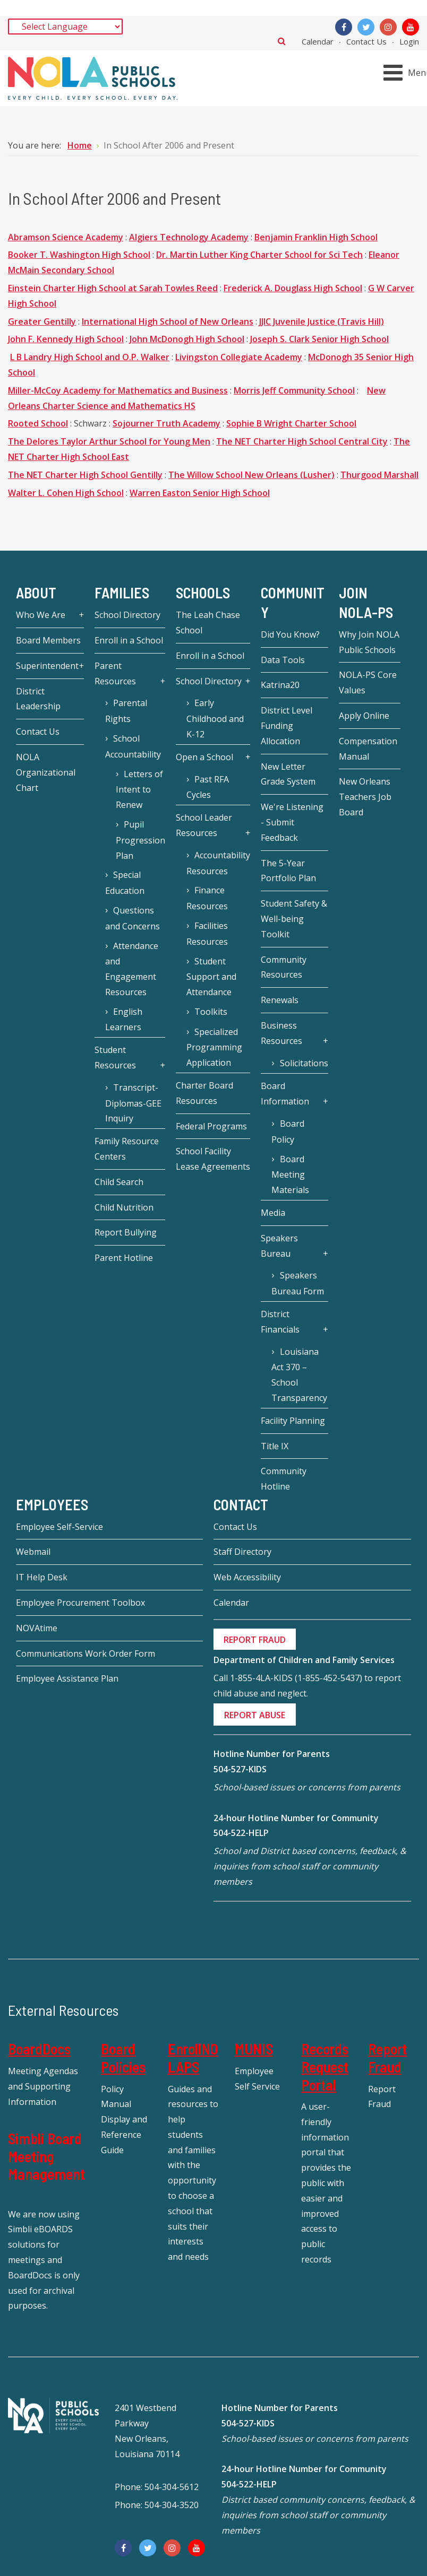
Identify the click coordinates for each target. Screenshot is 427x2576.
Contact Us (366, 41)
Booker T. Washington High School (79, 254)
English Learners (123, 1019)
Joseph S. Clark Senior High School (319, 339)
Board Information (285, 1093)
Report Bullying (126, 1232)
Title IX (274, 1446)
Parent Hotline (124, 1258)
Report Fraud (387, 2058)
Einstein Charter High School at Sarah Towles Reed (113, 288)
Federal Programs (211, 1126)
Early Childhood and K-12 (215, 718)
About (36, 593)
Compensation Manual (368, 748)
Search (282, 41)
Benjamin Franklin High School (316, 237)
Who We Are (40, 615)
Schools (203, 593)
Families (122, 593)
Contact (241, 1504)
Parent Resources (115, 673)
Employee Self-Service (59, 1527)
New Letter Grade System (288, 774)
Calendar (318, 41)
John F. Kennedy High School (66, 339)
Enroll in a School (129, 640)
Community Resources (283, 967)
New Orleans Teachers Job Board (365, 797)
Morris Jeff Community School (294, 390)
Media (273, 1213)
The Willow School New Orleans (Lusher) (251, 475)
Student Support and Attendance (211, 976)
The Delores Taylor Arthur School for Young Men (109, 441)
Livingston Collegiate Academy (238, 357)
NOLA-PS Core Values (368, 682)
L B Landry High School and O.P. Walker (89, 357)
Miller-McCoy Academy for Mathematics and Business (118, 390)
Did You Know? (290, 634)
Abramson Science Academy (65, 237)
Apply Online (364, 715)
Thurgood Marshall (379, 475)
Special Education (124, 883)
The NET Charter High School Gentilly (85, 475)
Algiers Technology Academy (189, 237)
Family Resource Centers (127, 1148)
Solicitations (304, 1063)
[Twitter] (365, 27)
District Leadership (38, 698)
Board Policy (287, 1131)
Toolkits (210, 1011)
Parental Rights (126, 711)
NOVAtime (36, 1628)
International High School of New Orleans (167, 321)
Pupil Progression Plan (140, 840)
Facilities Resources (207, 933)
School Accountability (133, 746)
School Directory (127, 615)
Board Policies (123, 2058)
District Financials (280, 1321)
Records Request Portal (324, 2066)
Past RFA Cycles (207, 787)
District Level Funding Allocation (286, 725)
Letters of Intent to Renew (139, 789)
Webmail (33, 1551)
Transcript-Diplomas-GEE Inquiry (133, 1103)
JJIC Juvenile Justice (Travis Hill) (321, 321)
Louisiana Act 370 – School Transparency (299, 1375)
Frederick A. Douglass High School (293, 288)
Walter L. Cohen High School (66, 493)
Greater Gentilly (42, 321)
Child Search (119, 1182)
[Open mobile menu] (407, 73)
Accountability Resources (218, 863)
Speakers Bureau (279, 1245)
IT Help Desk (41, 1577)
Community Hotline (283, 1478)
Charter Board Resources (204, 1093)
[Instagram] (388, 27)
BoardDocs (39, 2049)
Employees (52, 1504)
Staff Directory (242, 1551)
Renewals (279, 1000)
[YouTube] (410, 27)
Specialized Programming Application (214, 1047)
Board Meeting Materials (290, 1174)
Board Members (48, 640)
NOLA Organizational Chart (45, 772)
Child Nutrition (124, 1207)
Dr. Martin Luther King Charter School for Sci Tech (259, 254)
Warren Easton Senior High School (200, 493)
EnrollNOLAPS (193, 2058)
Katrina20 (280, 685)
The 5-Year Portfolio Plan (288, 870)
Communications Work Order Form (85, 1653)
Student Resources (115, 1057)
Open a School (204, 757)
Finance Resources (207, 898)
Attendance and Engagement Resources (131, 969)
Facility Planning (293, 1420)
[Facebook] (343, 27)
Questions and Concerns (132, 918)
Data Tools (283, 660)
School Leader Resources (204, 825)
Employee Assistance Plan (67, 1678)
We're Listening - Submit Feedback (292, 822)
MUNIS (254, 2049)
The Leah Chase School (208, 622)
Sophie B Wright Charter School (291, 423)
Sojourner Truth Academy (166, 423)
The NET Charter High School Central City (302, 441)
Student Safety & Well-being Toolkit (294, 919)
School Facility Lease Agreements (213, 1158)
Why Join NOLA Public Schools (369, 642)
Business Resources (281, 1033)
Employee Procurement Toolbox (80, 1602)
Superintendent (47, 666)
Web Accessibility (247, 1577)
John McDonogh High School (187, 339)
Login (409, 41)
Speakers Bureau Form (297, 1283)
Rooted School (38, 423)
